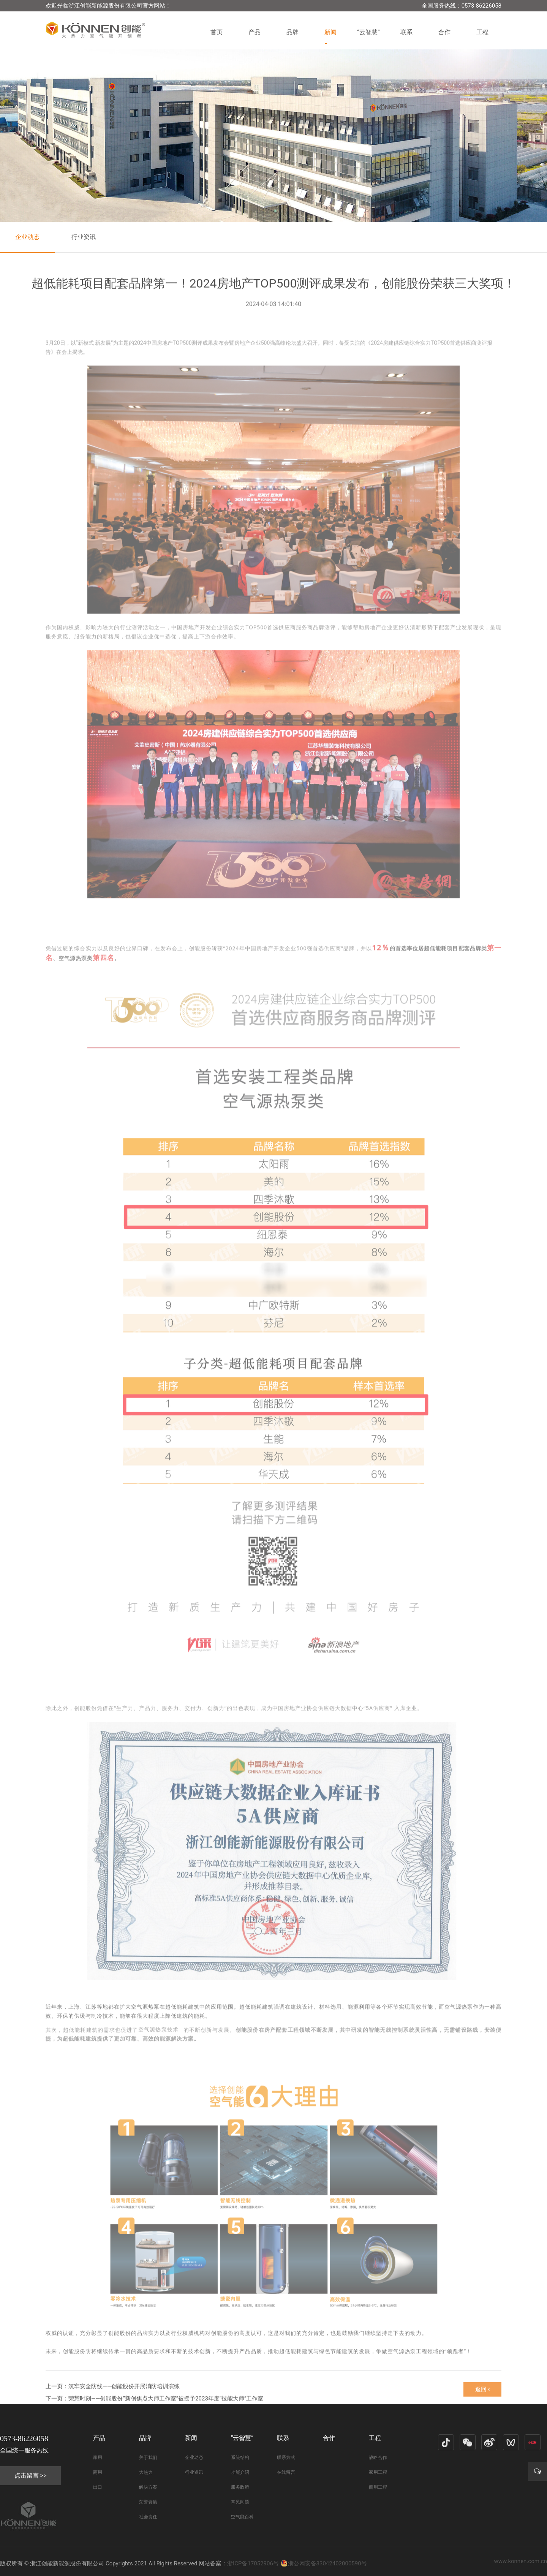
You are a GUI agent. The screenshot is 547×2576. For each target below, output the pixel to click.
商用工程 (378, 2487)
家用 (97, 2457)
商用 (97, 2472)
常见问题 (240, 2502)
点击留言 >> (30, 2475)
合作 (444, 32)
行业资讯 (83, 236)
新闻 (330, 32)
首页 (216, 32)
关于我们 (148, 2457)
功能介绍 (240, 2472)
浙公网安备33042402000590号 (323, 2563)
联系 (406, 32)
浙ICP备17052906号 (253, 2563)
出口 (97, 2487)
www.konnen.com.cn (520, 2561)
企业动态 (27, 236)
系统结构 (240, 2457)
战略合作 (378, 2457)
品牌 (292, 32)
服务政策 (240, 2487)
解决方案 (148, 2487)
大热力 (146, 2472)
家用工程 (378, 2472)
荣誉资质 (148, 2502)
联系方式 (286, 2457)
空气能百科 (242, 2516)
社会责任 (148, 2516)
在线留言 (286, 2472)
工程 (482, 32)
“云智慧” (368, 32)
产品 (254, 32)
